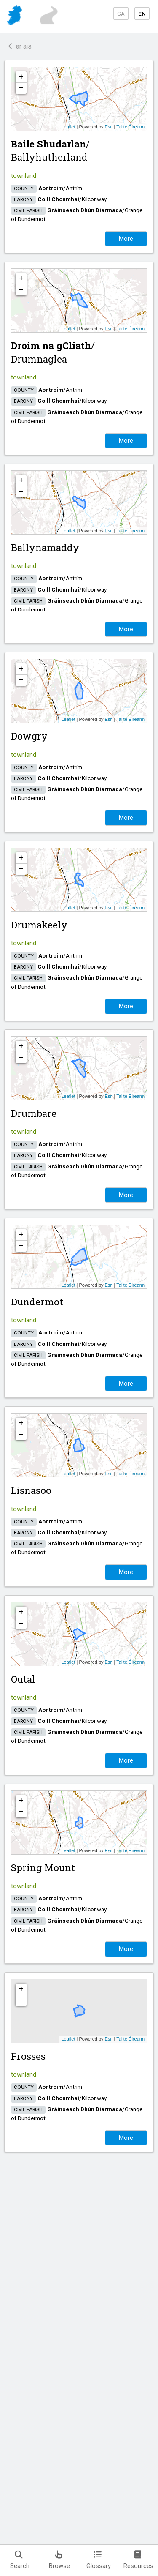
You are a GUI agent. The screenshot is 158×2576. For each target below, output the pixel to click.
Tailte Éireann (130, 126)
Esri (109, 126)
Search (19, 2560)
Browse (59, 2560)
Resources (138, 2560)
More (126, 239)
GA (121, 13)
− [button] (21, 88)
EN (142, 13)
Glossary (98, 2560)
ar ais (20, 46)
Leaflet (68, 126)
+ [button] (21, 77)
